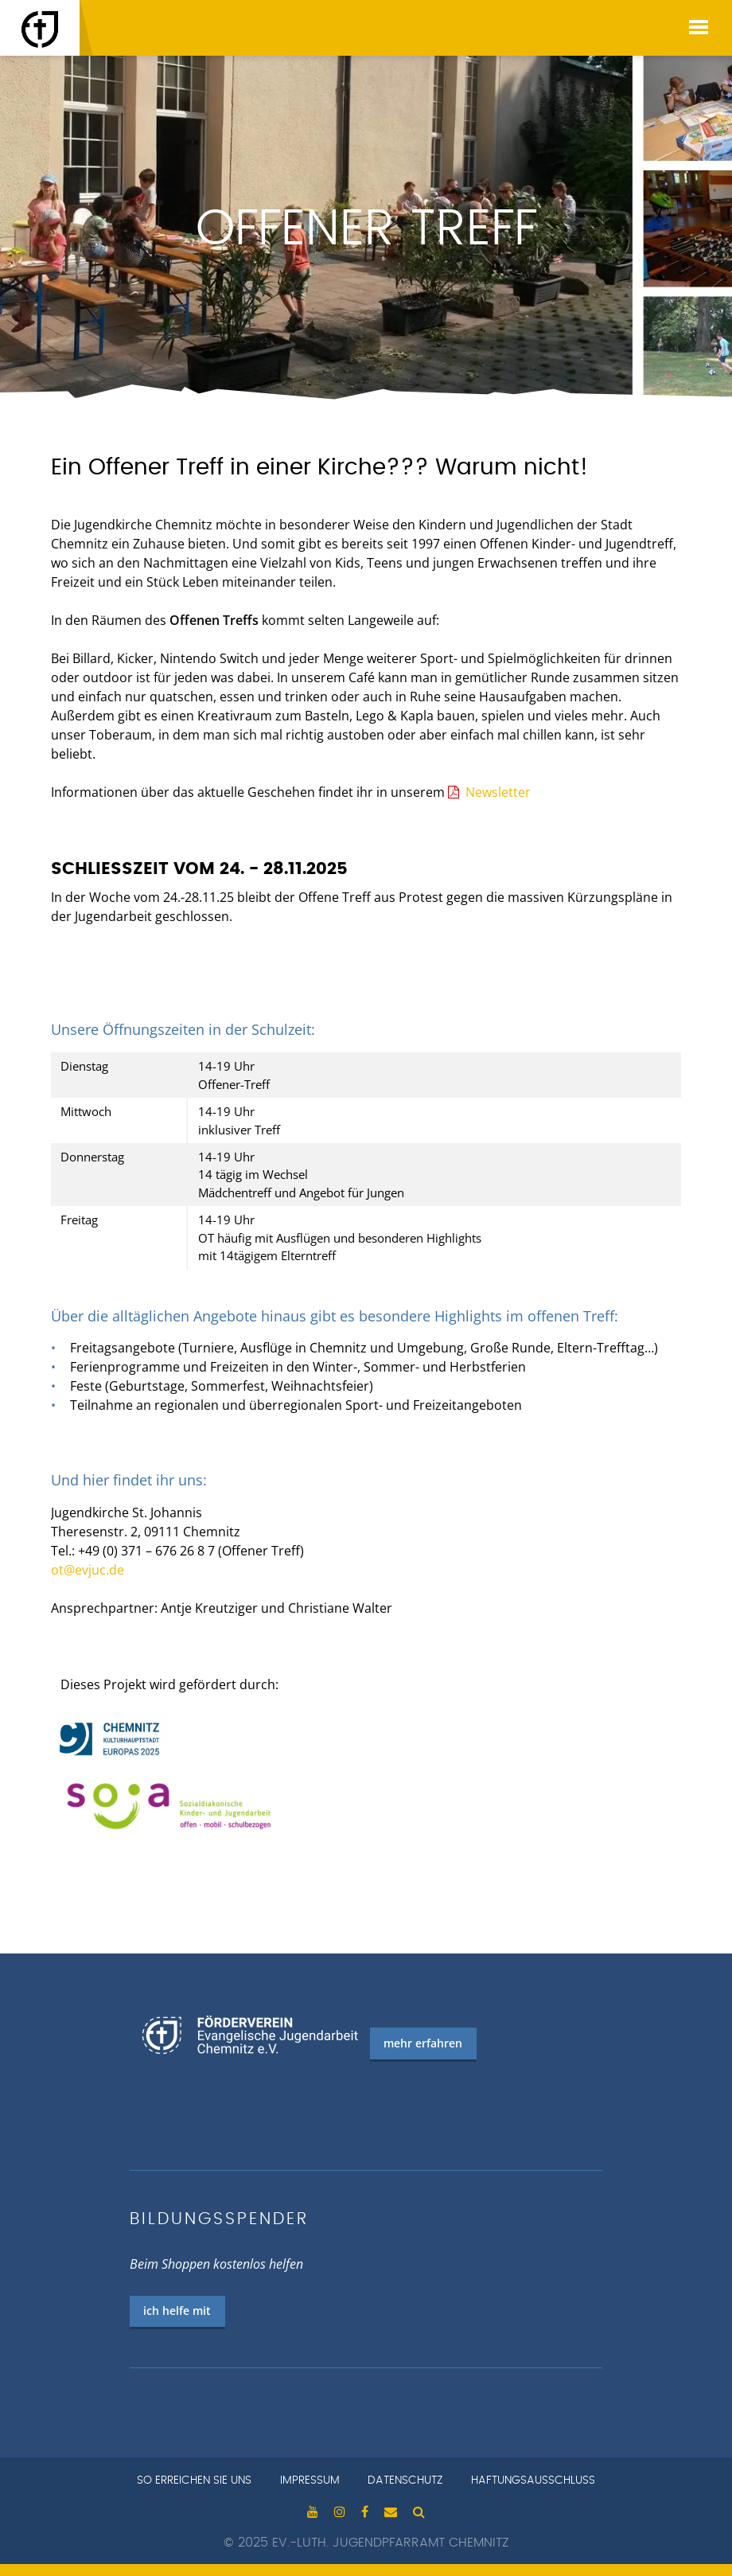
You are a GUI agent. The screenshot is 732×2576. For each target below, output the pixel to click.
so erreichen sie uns (194, 2480)
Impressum (310, 2480)
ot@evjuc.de (87, 1570)
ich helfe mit (177, 2310)
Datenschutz (405, 2480)
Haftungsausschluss (533, 2480)
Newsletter (498, 792)
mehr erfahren (423, 2043)
